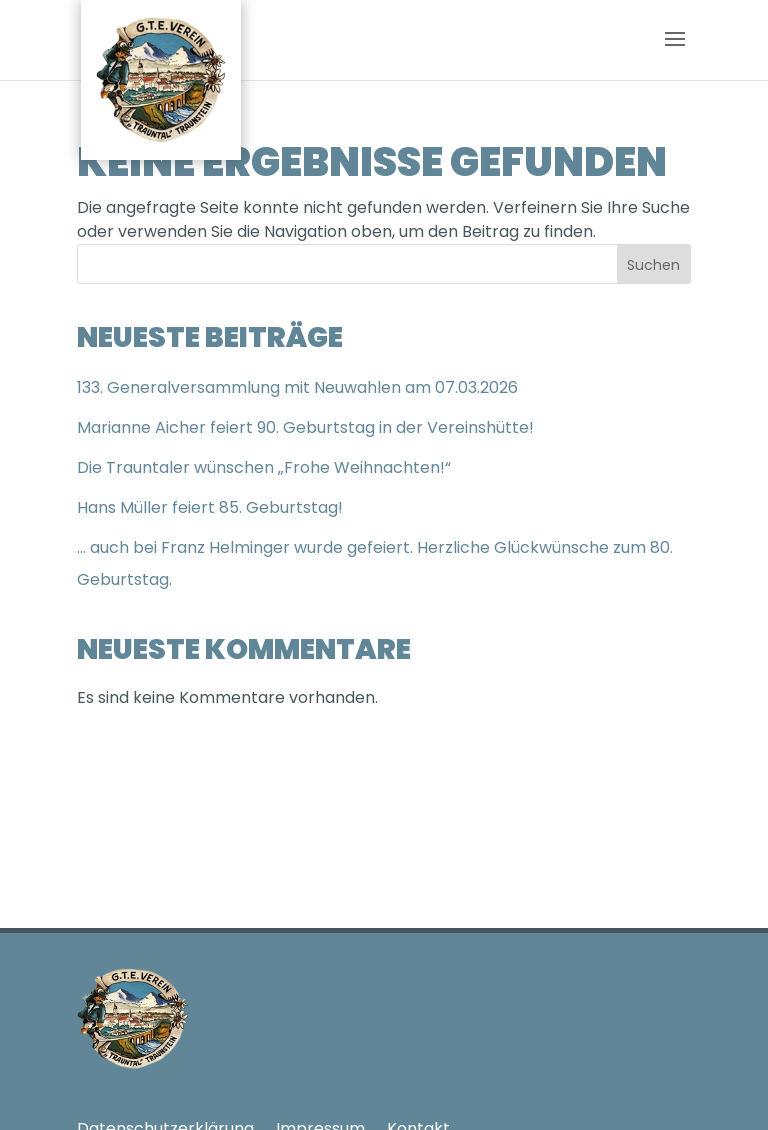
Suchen (653, 265)
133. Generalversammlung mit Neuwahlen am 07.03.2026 (297, 387)
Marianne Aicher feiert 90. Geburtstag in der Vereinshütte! (305, 427)
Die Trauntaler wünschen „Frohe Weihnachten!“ (264, 467)
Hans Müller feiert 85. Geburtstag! (210, 507)
